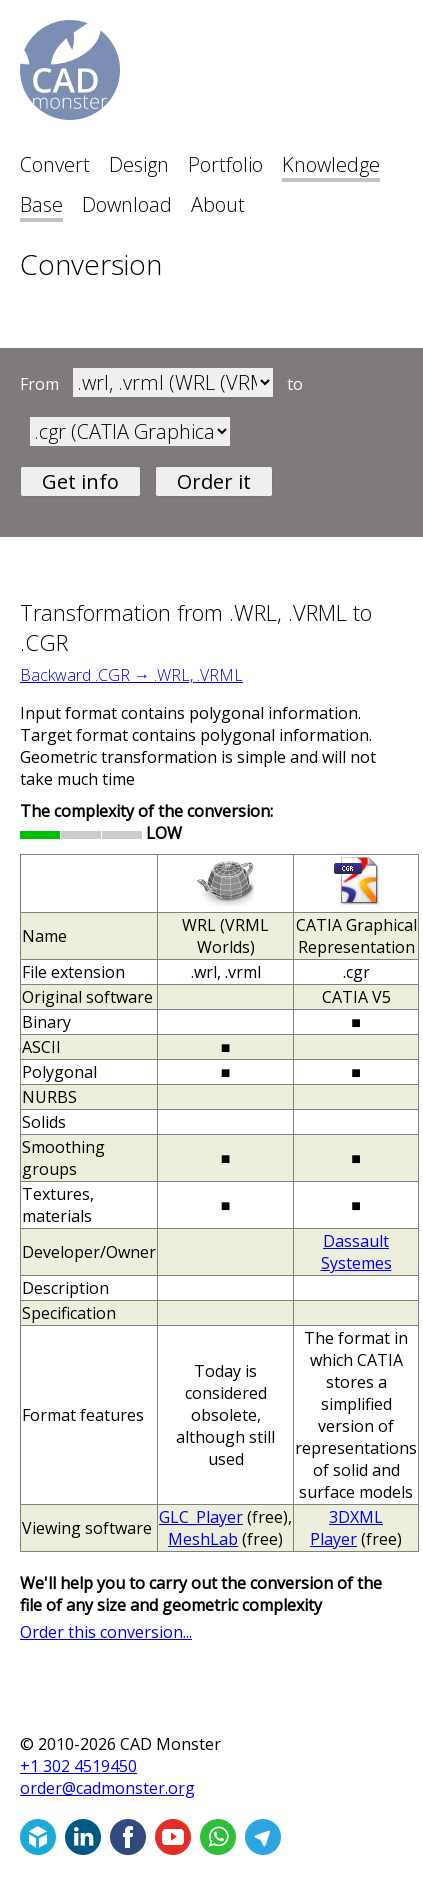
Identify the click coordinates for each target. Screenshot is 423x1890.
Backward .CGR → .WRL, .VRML (131, 675)
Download (127, 204)
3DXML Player (346, 1528)
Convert (55, 164)
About (218, 204)
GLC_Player (201, 1517)
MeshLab (203, 1539)
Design (139, 164)
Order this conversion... (106, 1632)
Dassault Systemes (356, 1252)
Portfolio (225, 164)
